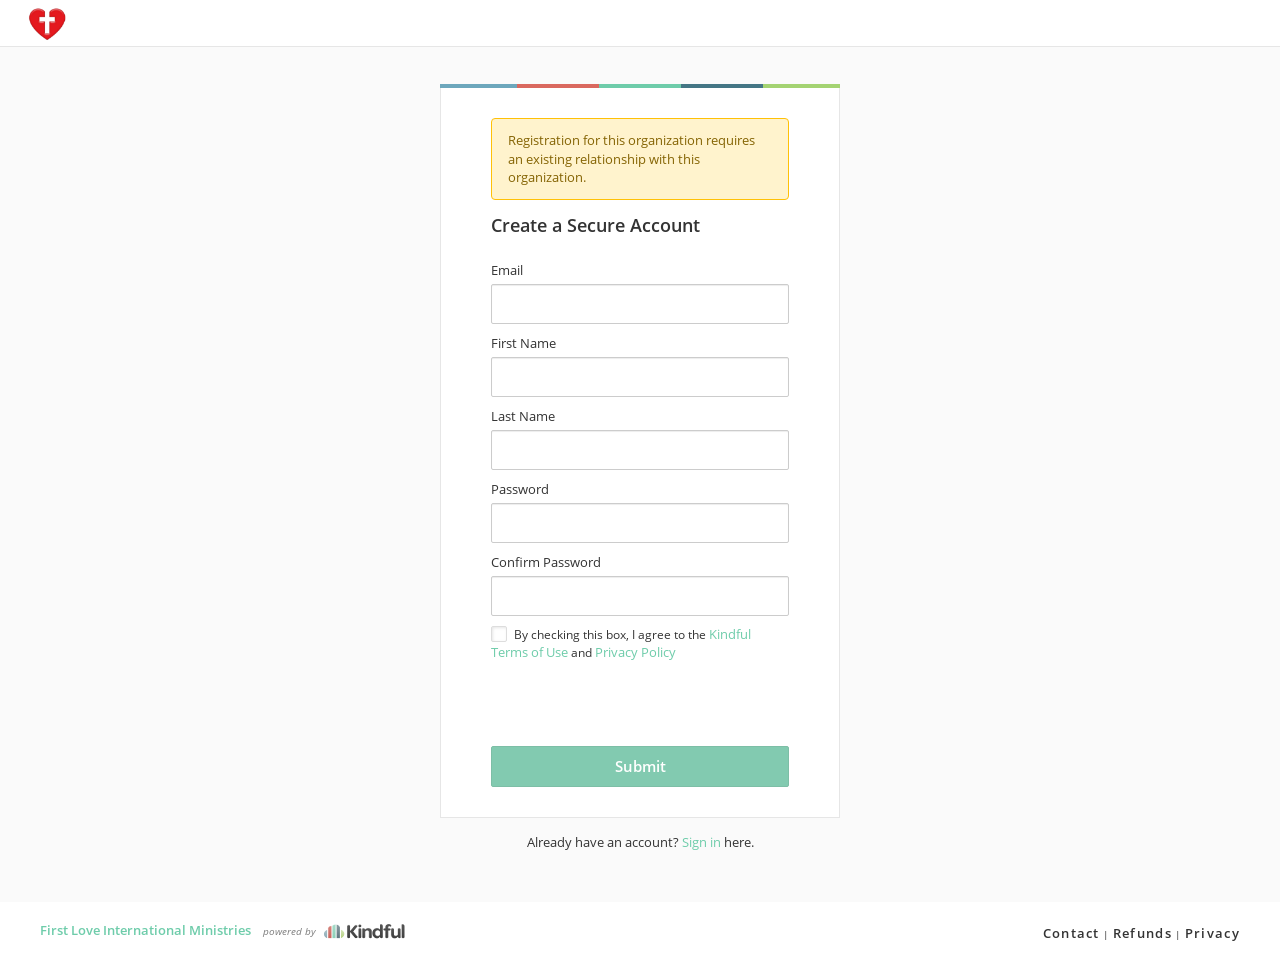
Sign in (701, 842)
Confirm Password (546, 562)
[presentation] (609, 701)
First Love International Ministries (145, 930)
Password (520, 489)
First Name (523, 343)
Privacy (1212, 933)
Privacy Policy (635, 652)
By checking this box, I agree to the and (621, 643)
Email (507, 270)
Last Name (523, 416)
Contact (1071, 933)
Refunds (1142, 933)
